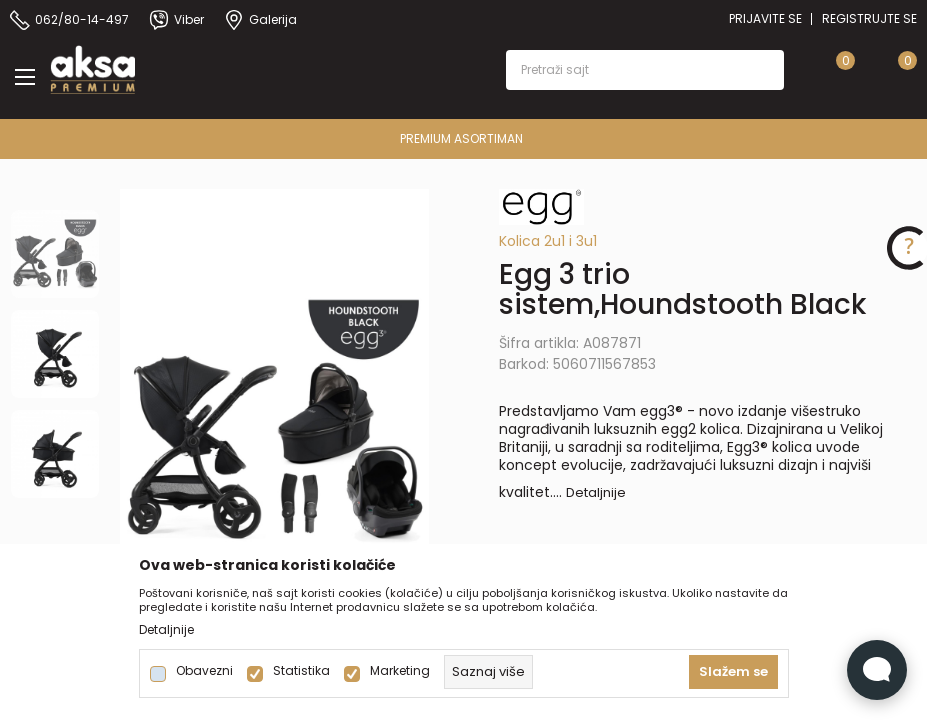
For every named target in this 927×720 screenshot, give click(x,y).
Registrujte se (869, 18)
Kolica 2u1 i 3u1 (548, 241)
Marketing (400, 671)
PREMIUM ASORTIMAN (461, 138)
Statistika (301, 671)
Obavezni (204, 671)
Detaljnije (596, 492)
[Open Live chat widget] (877, 670)
